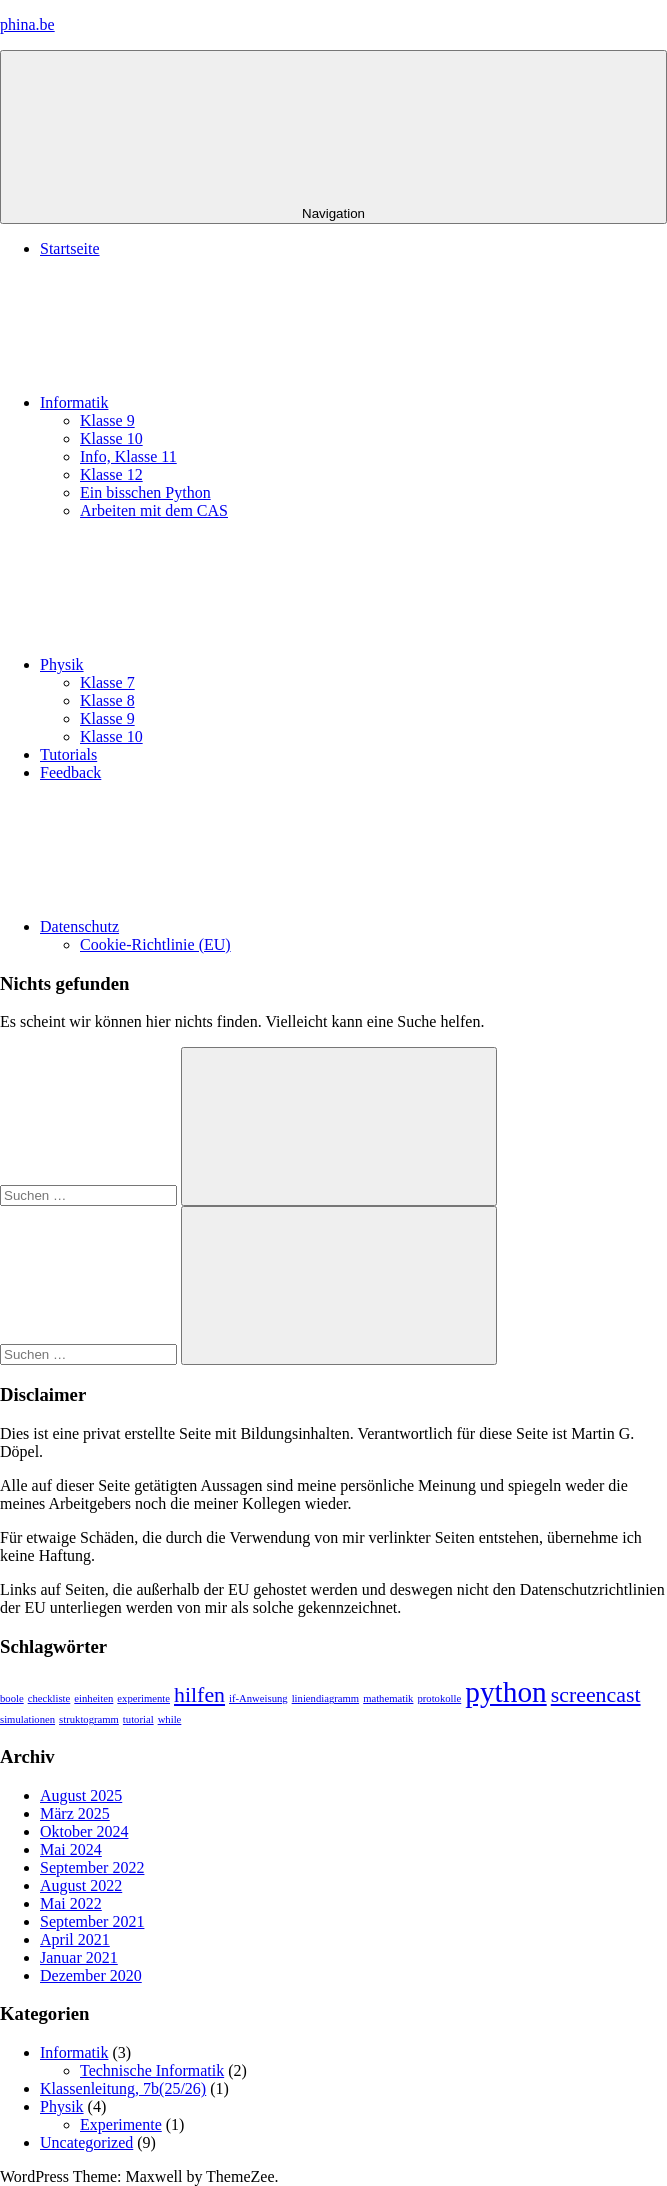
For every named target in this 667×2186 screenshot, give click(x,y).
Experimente (121, 2124)
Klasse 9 (107, 420)
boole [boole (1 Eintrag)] (12, 1698)
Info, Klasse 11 (128, 456)
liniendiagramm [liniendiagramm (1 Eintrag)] (325, 1698)
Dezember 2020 (91, 1975)
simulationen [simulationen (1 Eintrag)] (27, 1719)
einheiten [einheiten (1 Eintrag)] (93, 1698)
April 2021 (75, 1939)
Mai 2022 (71, 1903)
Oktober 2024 (84, 1831)
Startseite (70, 248)
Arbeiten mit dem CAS (154, 510)
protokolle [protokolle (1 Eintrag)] (439, 1698)
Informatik (224, 402)
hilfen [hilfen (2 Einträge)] (199, 1695)
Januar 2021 (79, 1957)
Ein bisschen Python (145, 492)
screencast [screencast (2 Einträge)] (596, 1695)
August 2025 (81, 1795)
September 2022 (92, 1867)
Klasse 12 (111, 474)
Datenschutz (229, 926)
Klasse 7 (107, 682)
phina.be (27, 24)
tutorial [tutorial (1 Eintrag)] (138, 1719)
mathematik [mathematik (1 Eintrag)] (388, 1698)
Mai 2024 (71, 1849)
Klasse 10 (111, 438)
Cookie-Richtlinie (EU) (155, 944)
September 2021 (92, 1921)
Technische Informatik (152, 2070)
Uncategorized (86, 2142)
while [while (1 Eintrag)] (170, 1719)
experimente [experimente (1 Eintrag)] (143, 1698)
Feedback (70, 772)
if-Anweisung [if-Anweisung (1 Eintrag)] (258, 1698)
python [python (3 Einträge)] (505, 1692)
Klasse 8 (107, 700)
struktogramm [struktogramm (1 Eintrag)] (89, 1719)
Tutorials (68, 754)
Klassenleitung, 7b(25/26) (123, 2088)
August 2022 (81, 1885)
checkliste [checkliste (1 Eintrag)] (49, 1698)
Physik (212, 664)
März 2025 (75, 1813)
